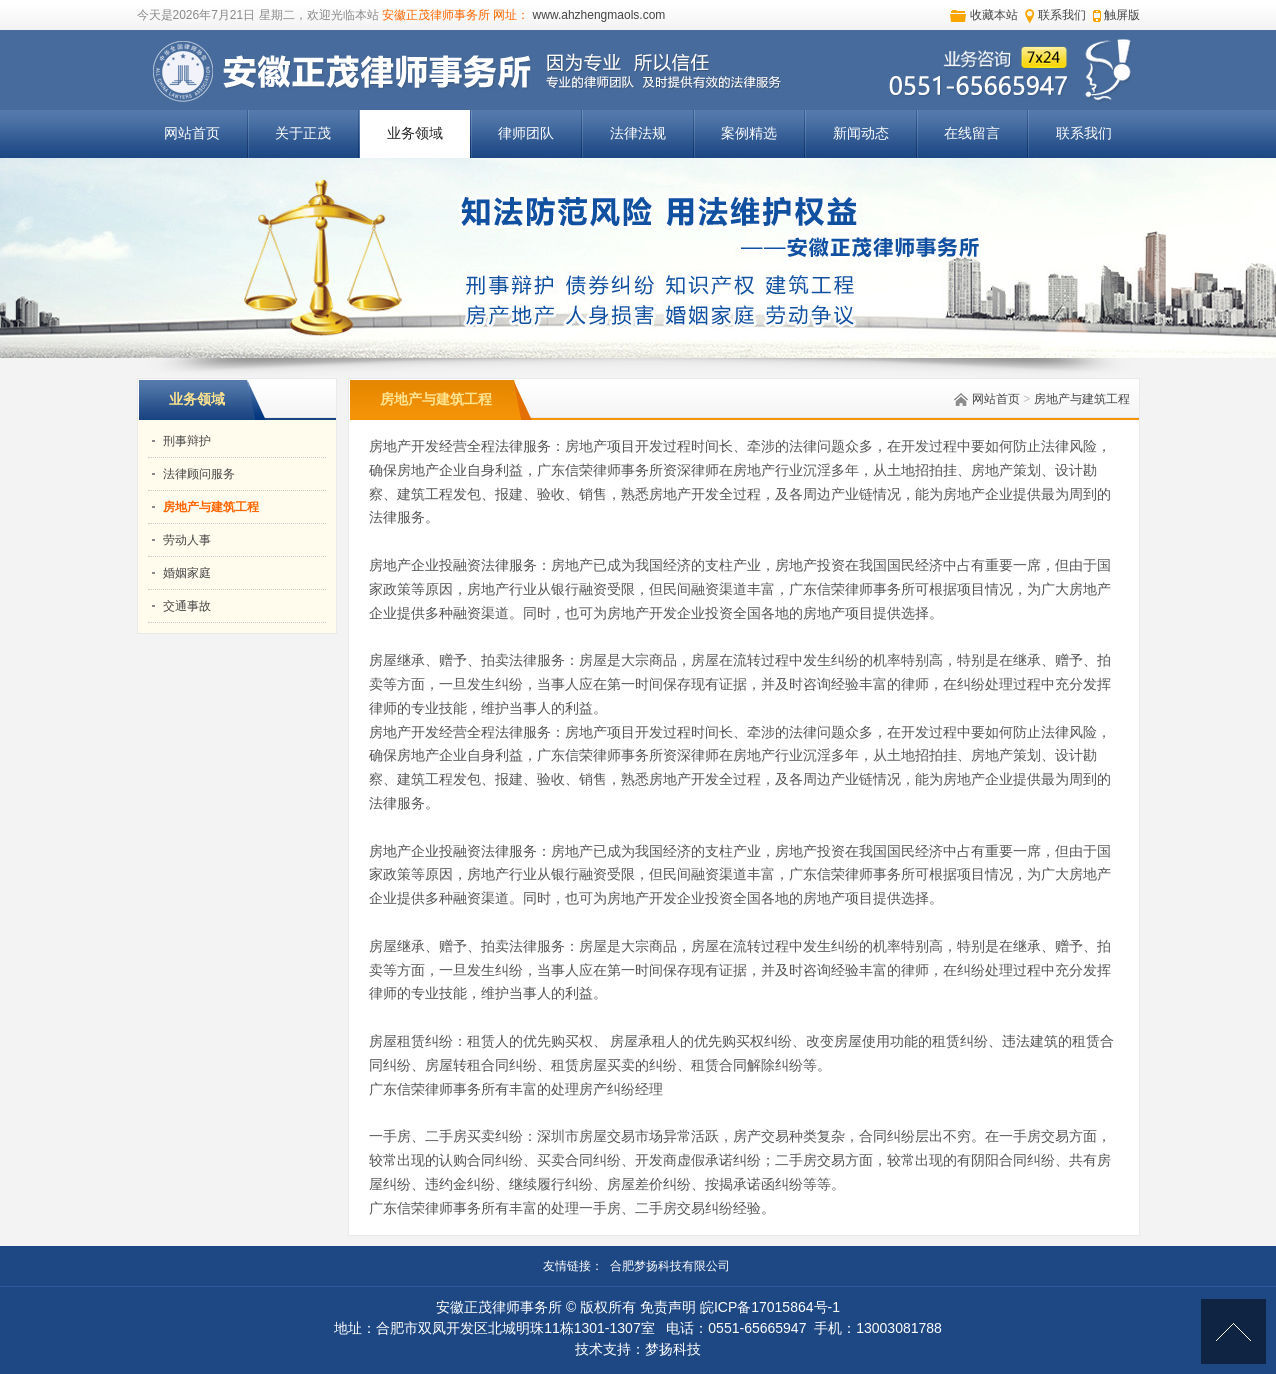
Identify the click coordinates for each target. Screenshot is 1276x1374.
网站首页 (192, 133)
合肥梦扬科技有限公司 (670, 1266)
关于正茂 (303, 133)
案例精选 (749, 133)
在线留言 (972, 133)
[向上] (1233, 1331)
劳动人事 (187, 540)
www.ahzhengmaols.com (599, 15)
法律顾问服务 (199, 474)
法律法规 (638, 133)
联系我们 (1062, 15)
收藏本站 (994, 15)
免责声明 (668, 1307)
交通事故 (187, 606)
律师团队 (526, 133)
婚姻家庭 (187, 573)
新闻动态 (861, 133)
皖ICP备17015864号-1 (770, 1307)
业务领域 (415, 133)
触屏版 (1122, 15)
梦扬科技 (673, 1349)
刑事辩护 (187, 441)
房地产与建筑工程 (1082, 399)
